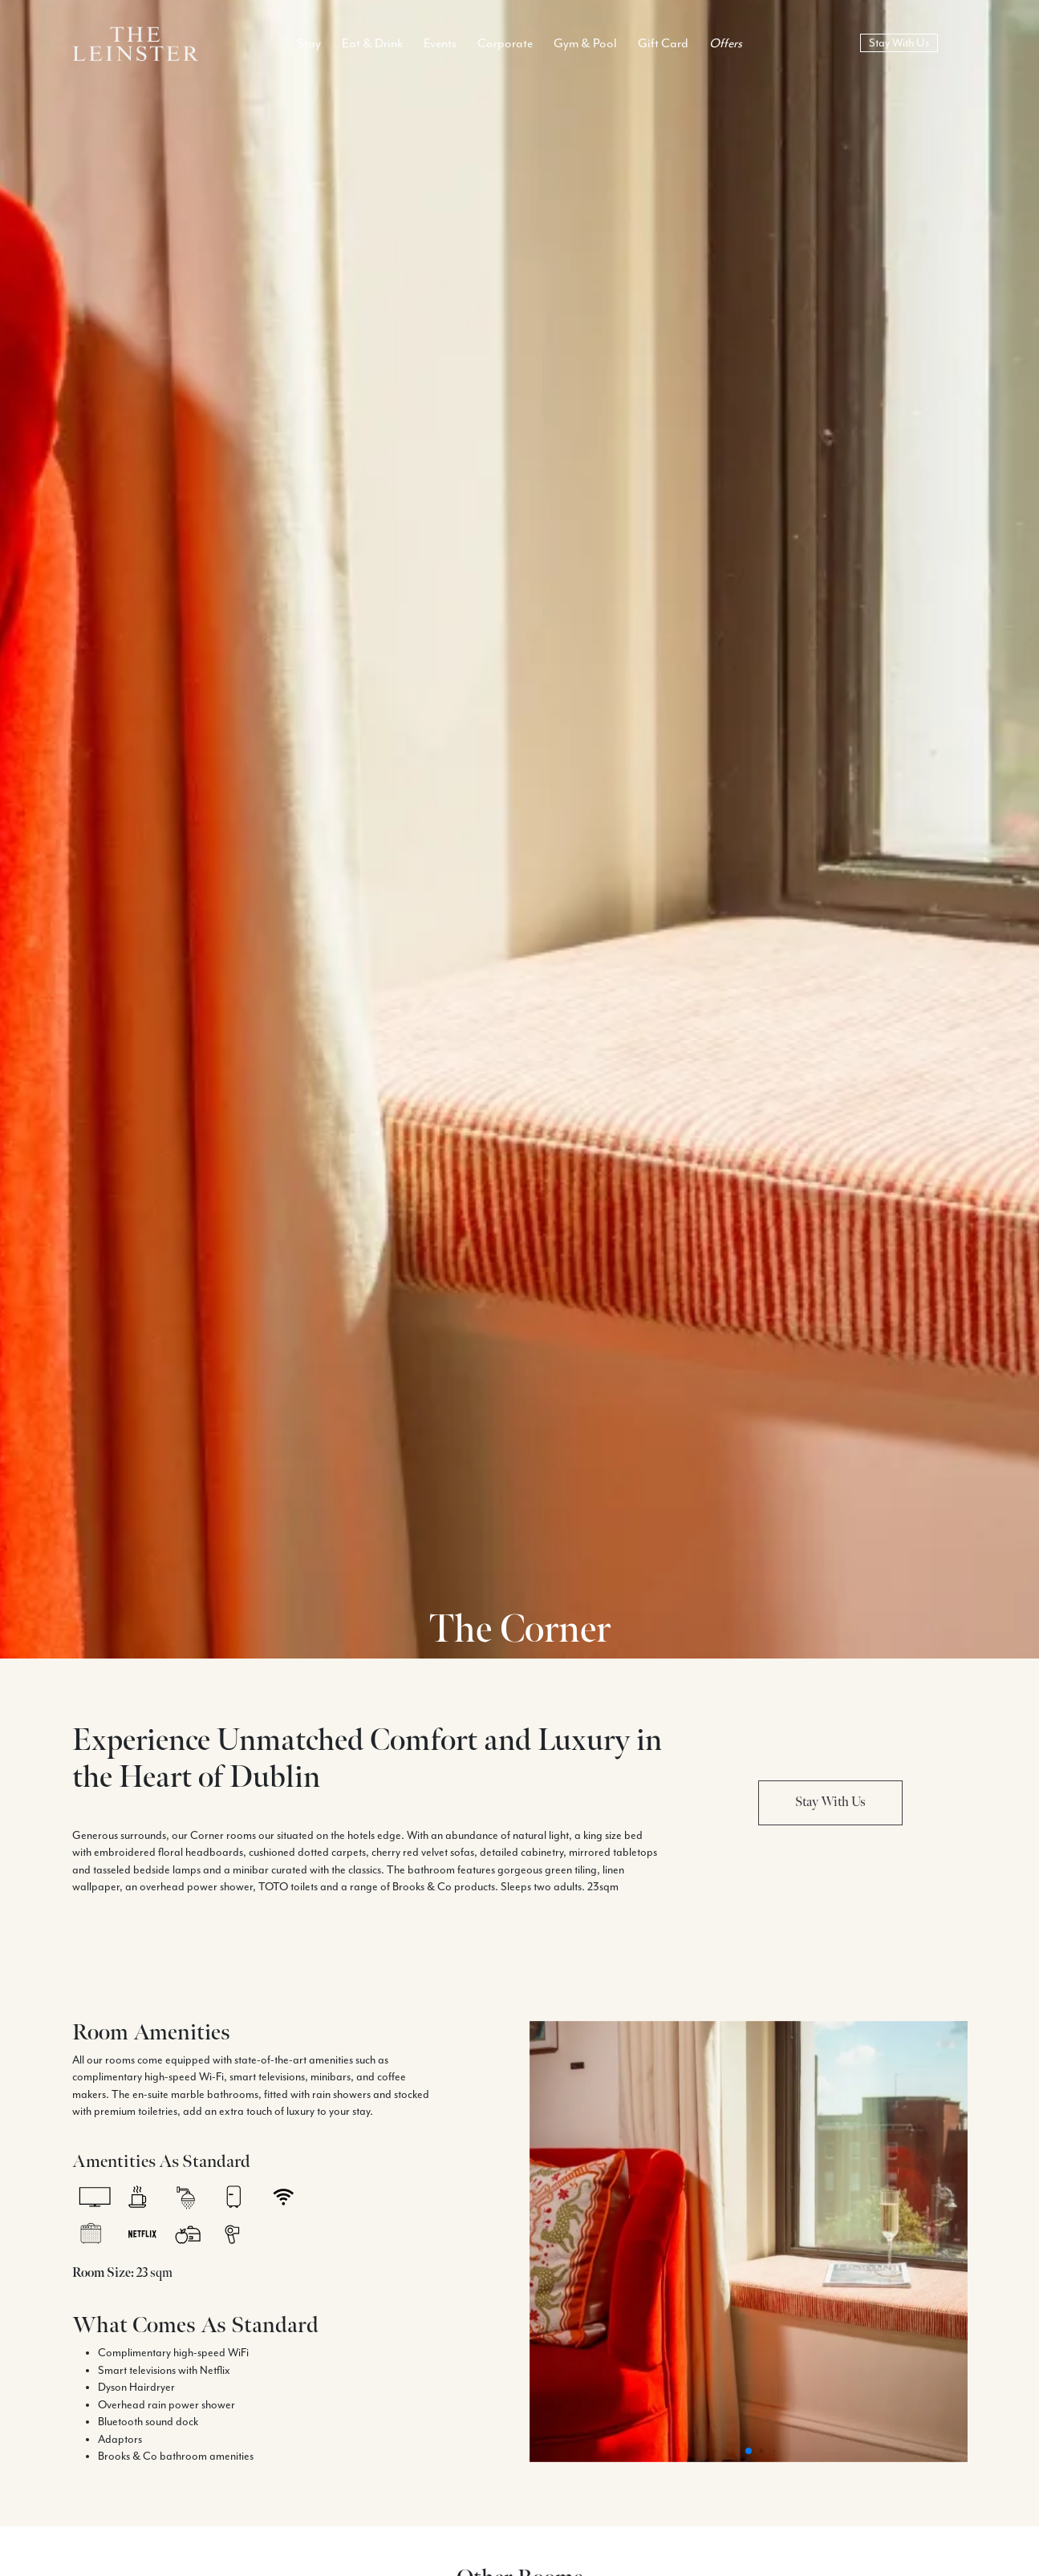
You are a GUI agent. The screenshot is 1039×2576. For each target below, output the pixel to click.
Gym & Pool (585, 43)
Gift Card (663, 43)
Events (440, 43)
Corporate (505, 43)
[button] (748, 2451)
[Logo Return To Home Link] (135, 42)
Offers (725, 43)
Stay (309, 43)
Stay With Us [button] (830, 1802)
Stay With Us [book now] (899, 43)
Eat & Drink (372, 43)
